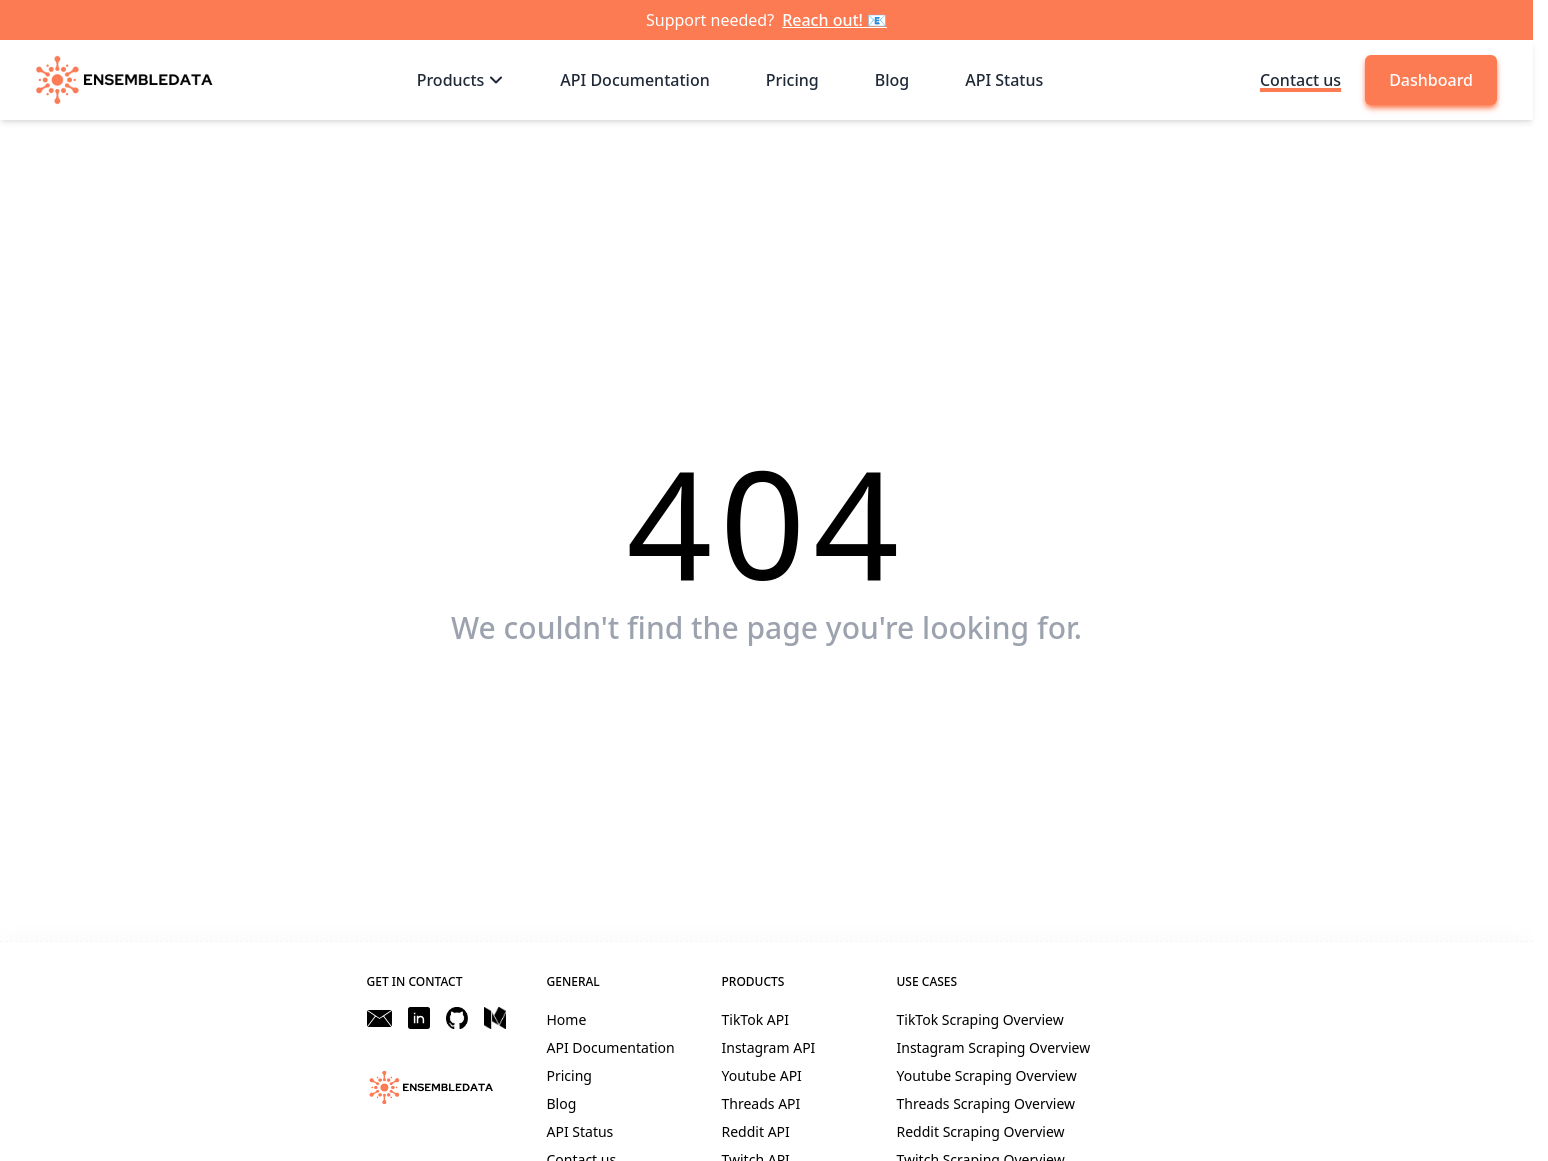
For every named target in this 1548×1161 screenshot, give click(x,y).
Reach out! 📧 (834, 20)
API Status (580, 1131)
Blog (562, 1103)
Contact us (1300, 80)
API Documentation (611, 1047)
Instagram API (769, 1047)
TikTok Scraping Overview (980, 1019)
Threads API (761, 1103)
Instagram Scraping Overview (994, 1047)
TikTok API (755, 1019)
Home (567, 1019)
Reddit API (756, 1131)
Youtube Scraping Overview (987, 1075)
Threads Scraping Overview (986, 1103)
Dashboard (1431, 80)
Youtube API (762, 1075)
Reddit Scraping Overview (981, 1131)
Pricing (569, 1075)
